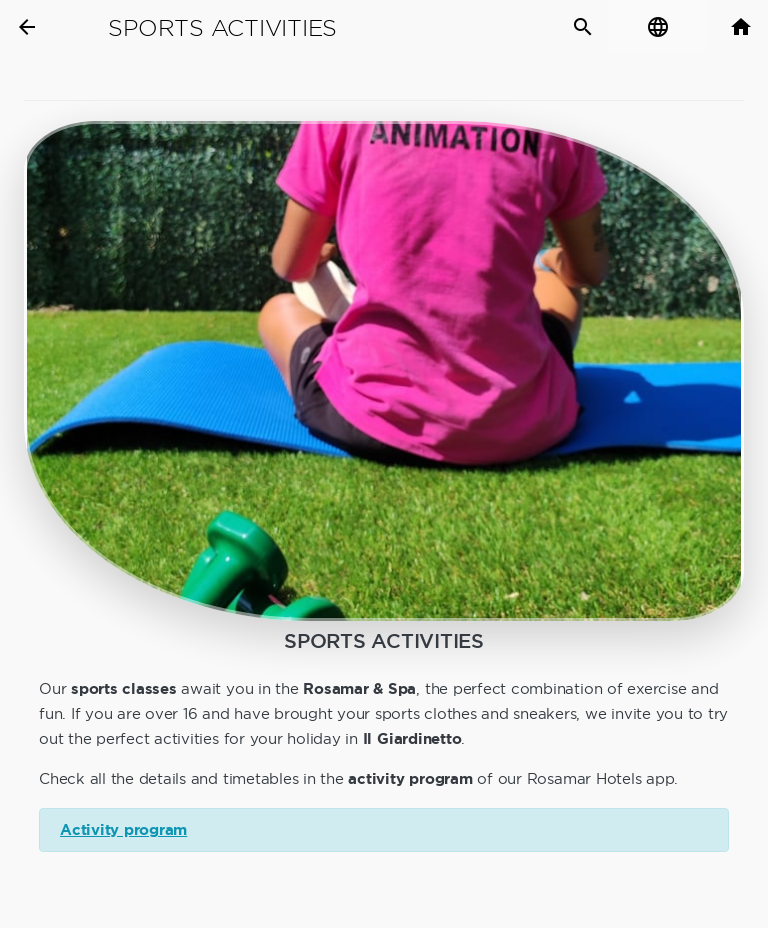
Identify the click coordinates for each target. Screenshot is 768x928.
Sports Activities (222, 28)
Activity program (123, 830)
